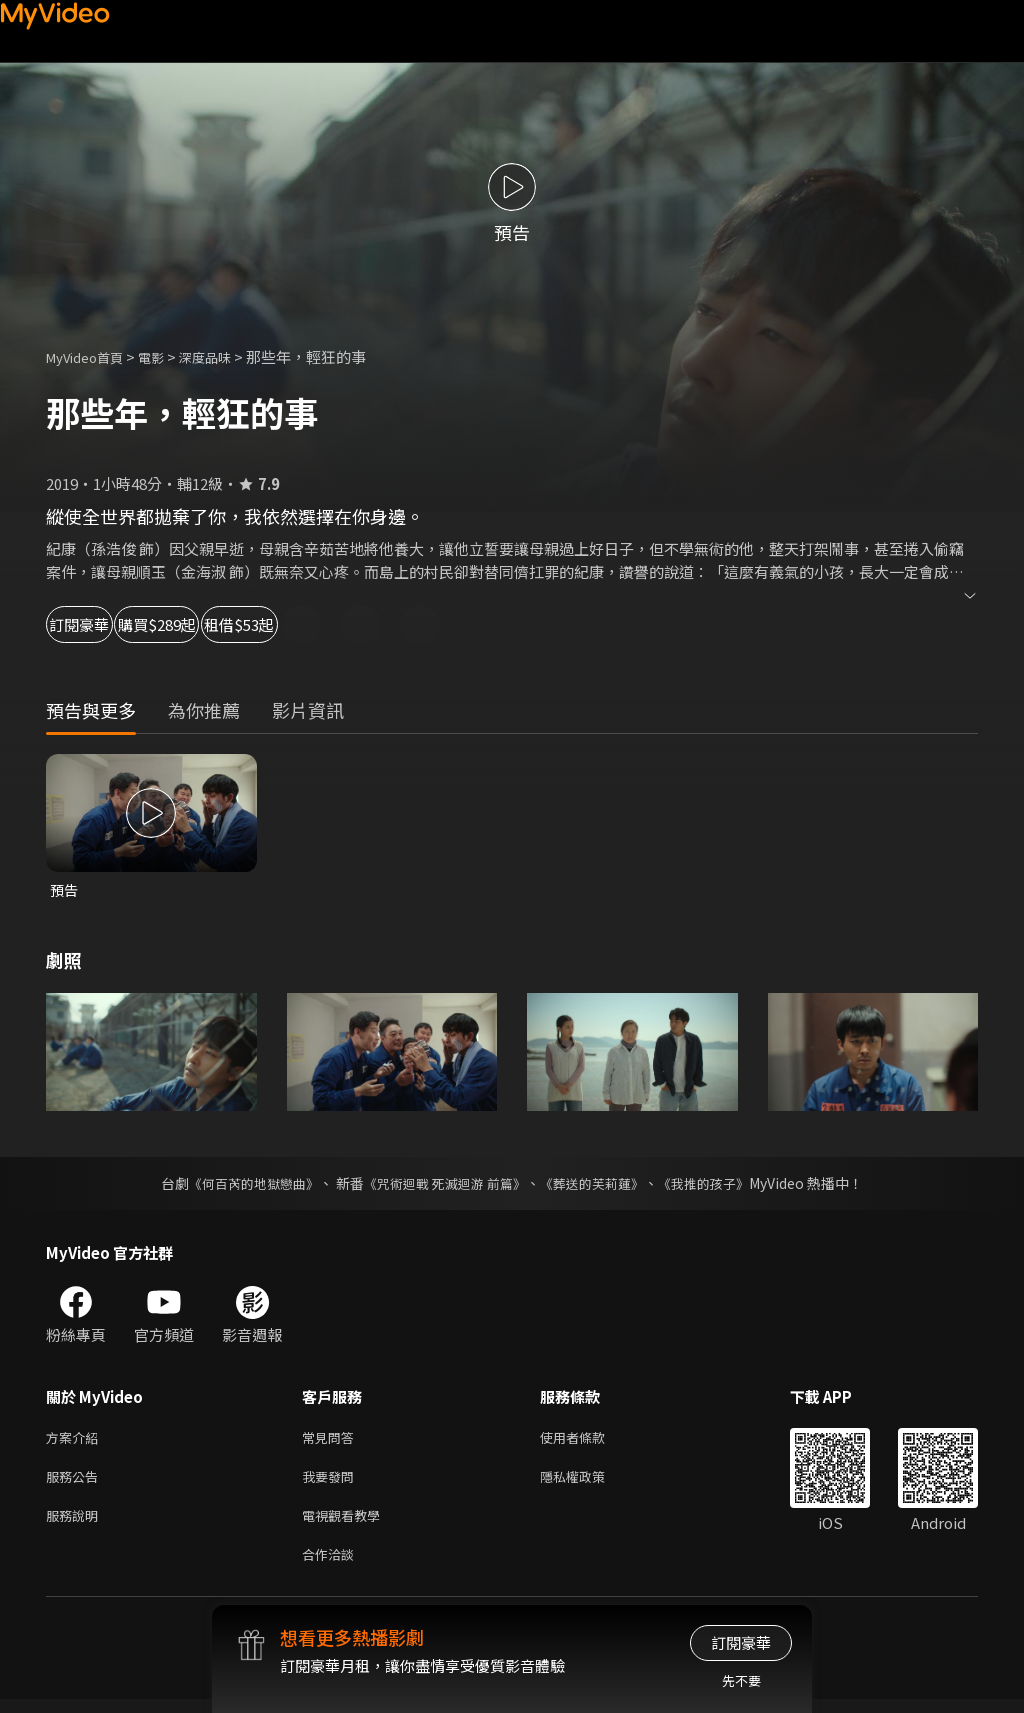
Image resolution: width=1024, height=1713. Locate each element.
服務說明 (76, 1524)
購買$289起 (236, 624)
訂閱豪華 (101, 624)
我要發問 (332, 1482)
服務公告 (76, 1482)
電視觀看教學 (347, 1524)
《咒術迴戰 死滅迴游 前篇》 (443, 1185)
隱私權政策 (589, 1482)
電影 (167, 356)
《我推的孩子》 (719, 1185)
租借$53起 (376, 624)
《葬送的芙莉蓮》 (600, 1185)
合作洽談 (332, 1566)
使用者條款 (589, 1440)
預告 (65, 890)
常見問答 (332, 1440)
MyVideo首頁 (91, 356)
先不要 (741, 1680)
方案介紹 (76, 1440)
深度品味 (227, 356)
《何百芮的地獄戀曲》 (241, 1185)
